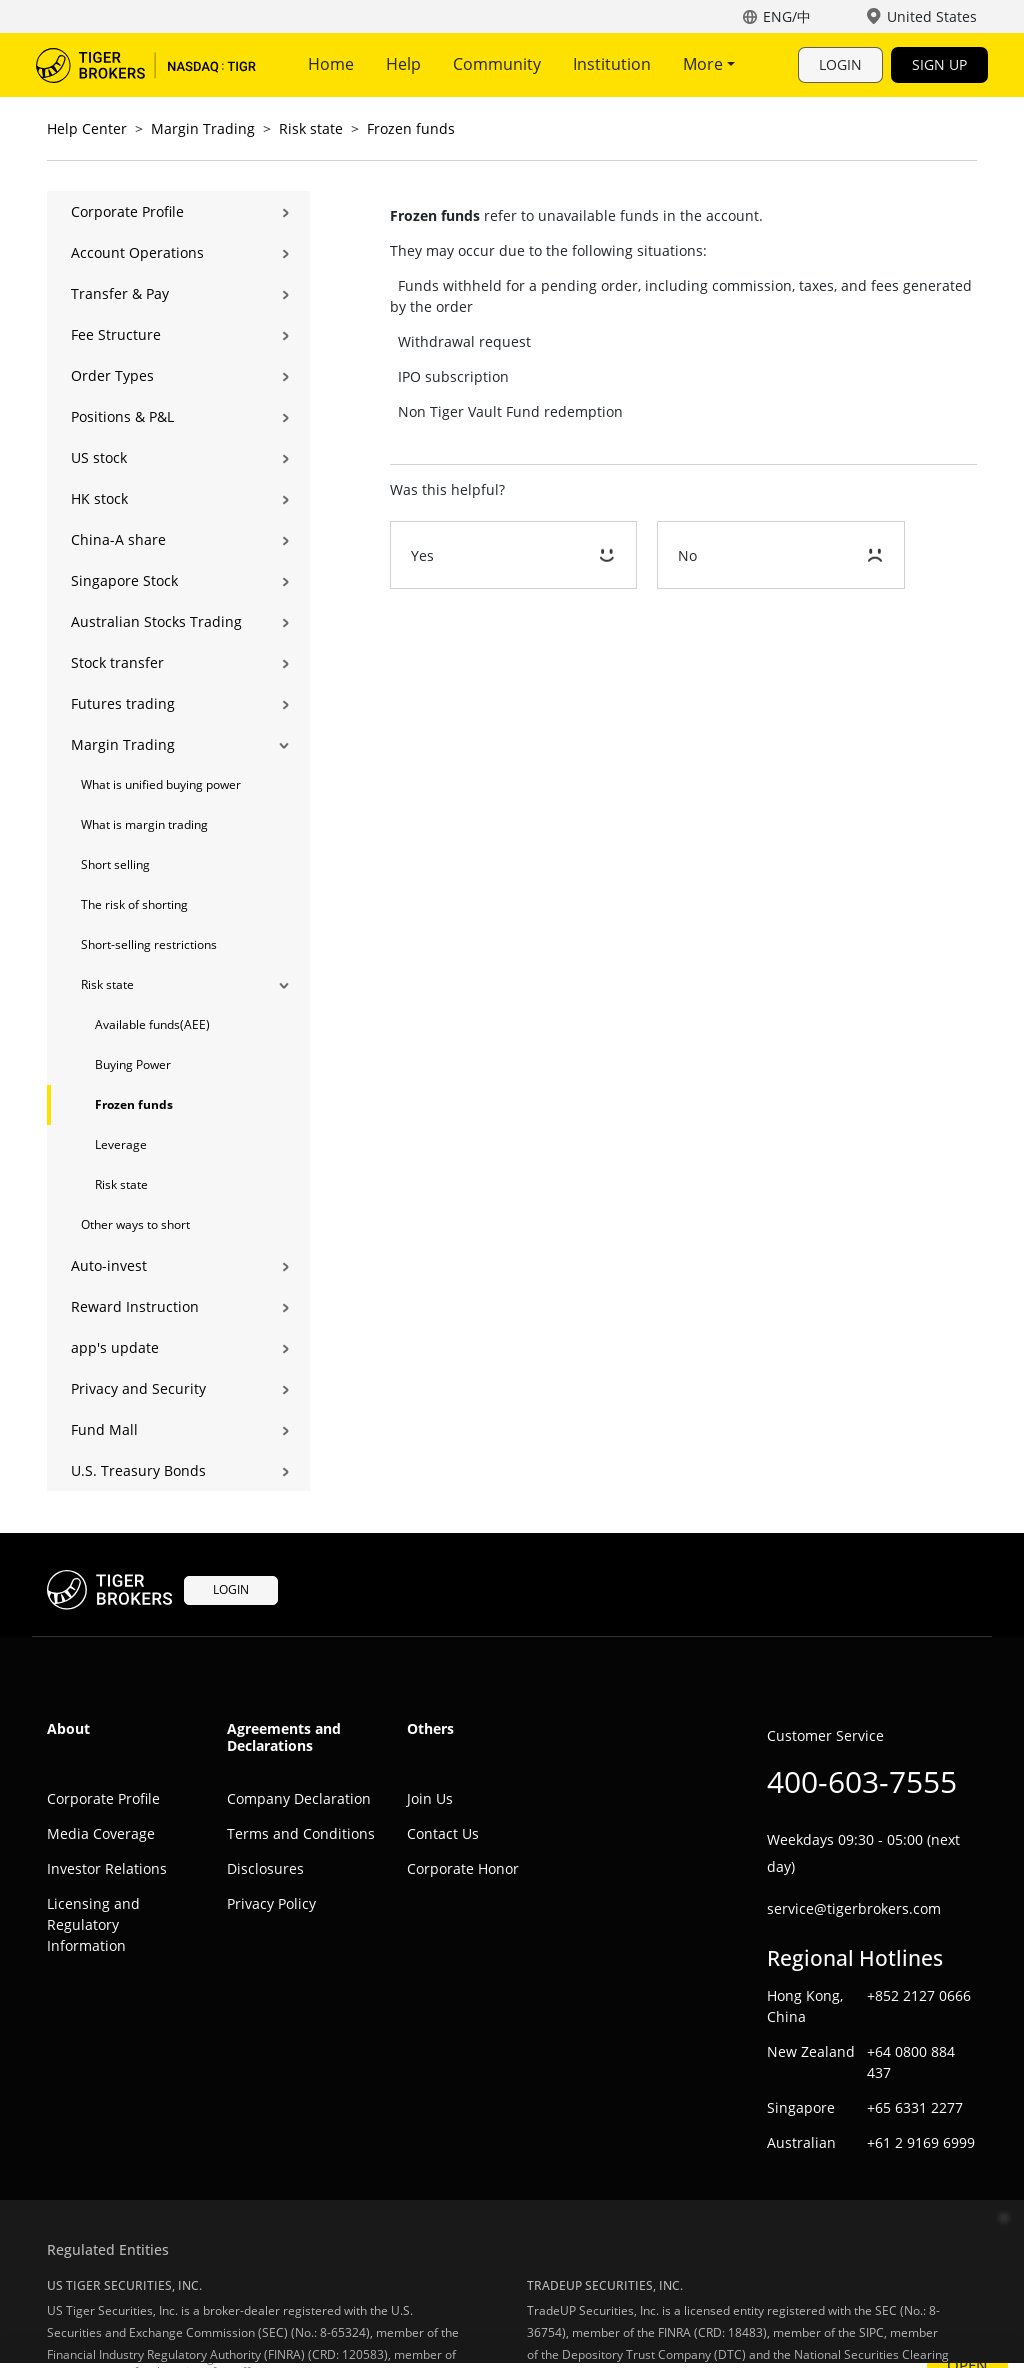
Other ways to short (135, 1224)
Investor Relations (107, 1868)
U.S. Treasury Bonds (138, 1470)
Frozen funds (411, 128)
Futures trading (123, 703)
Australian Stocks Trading (156, 621)
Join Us (430, 1798)
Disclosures (265, 1868)
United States (932, 16)
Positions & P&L (122, 416)
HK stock (99, 498)
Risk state (311, 128)
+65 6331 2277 (915, 2107)
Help (403, 64)
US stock (99, 457)
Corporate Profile (127, 211)
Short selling (115, 864)
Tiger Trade (146, 65)
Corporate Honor (463, 1868)
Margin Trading (203, 128)
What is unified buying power (161, 784)
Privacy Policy (271, 1903)
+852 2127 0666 (919, 1995)
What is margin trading (144, 824)
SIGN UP (939, 64)
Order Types (112, 375)
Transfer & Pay (120, 293)
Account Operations (137, 252)
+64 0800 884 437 (911, 2062)
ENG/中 (787, 16)
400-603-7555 (862, 1781)
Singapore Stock (124, 580)
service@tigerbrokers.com (854, 1908)
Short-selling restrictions (149, 944)
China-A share (118, 539)
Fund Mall (104, 1429)
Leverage (121, 1144)
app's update (115, 1347)
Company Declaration (299, 1798)
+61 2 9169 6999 (921, 2142)
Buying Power (133, 1064)
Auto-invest (109, 1265)
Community (497, 64)
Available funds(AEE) (152, 1024)
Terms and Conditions (301, 1833)
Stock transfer (117, 662)
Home (331, 64)
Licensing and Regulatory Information (93, 1924)
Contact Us (443, 1833)
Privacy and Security (138, 1388)
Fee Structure (116, 334)
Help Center (87, 128)
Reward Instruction (135, 1306)
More (709, 64)
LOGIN (840, 64)
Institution (612, 64)
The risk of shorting (134, 904)
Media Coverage (101, 1833)
